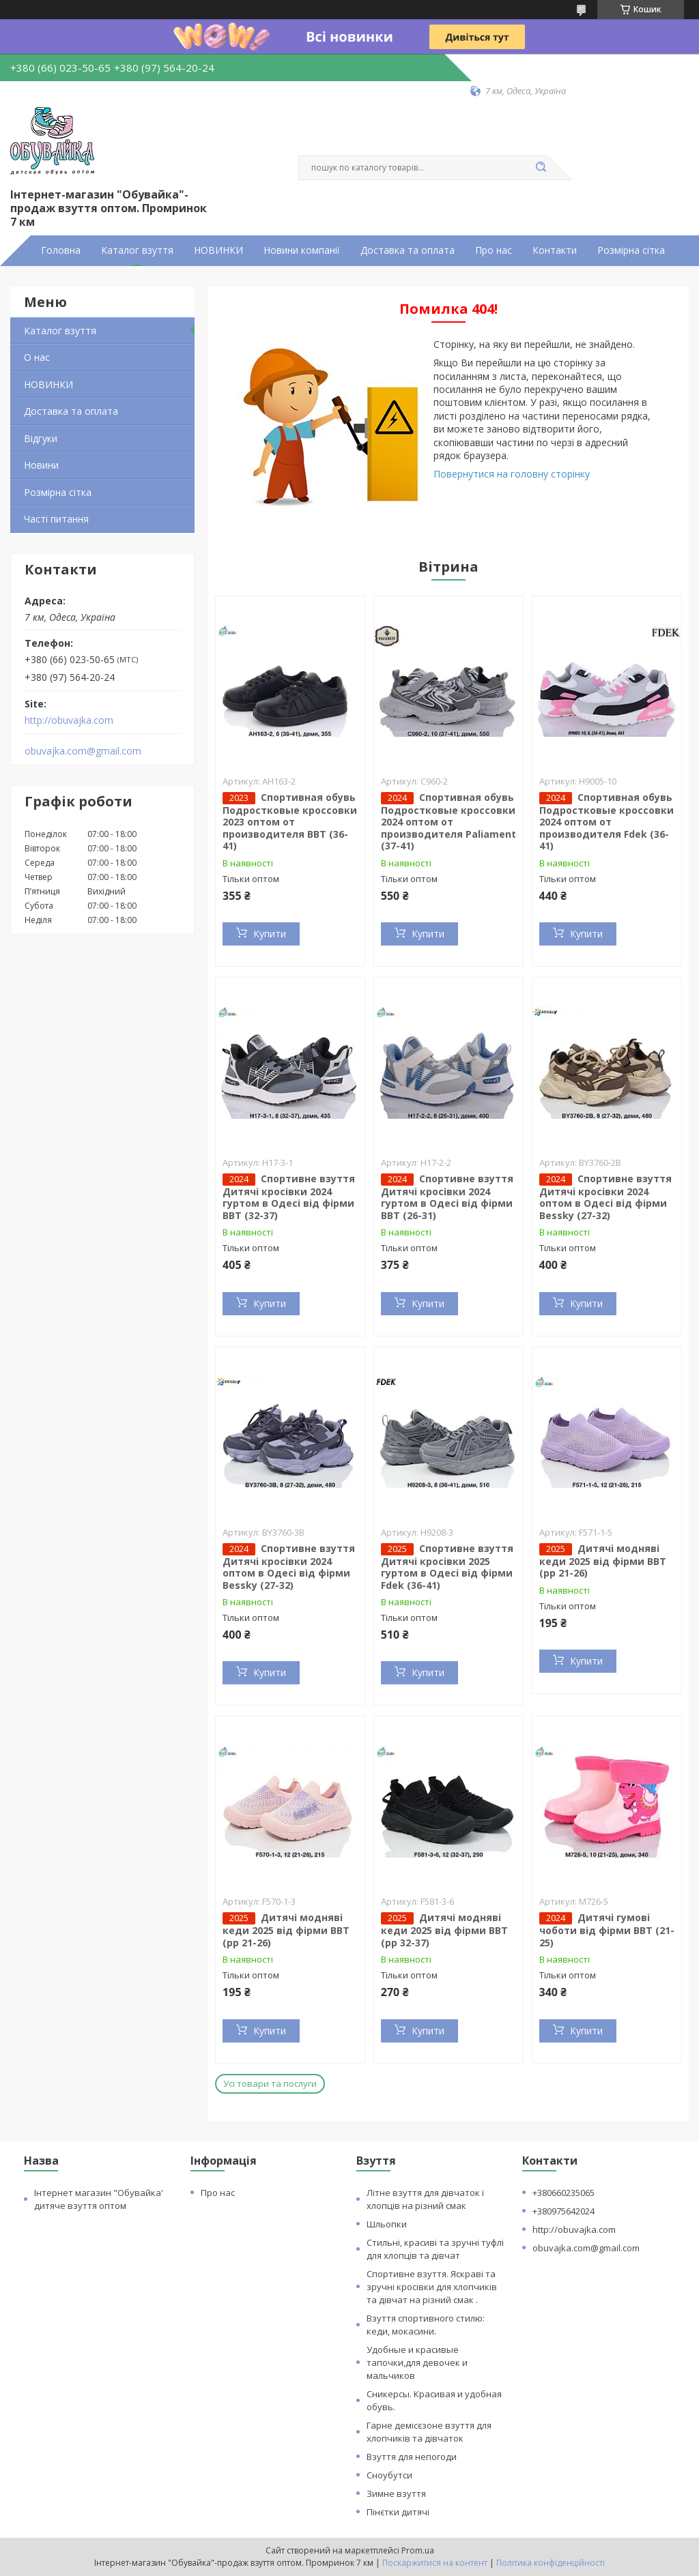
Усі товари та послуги (270, 2083)
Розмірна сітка (631, 250)
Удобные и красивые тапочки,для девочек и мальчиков (417, 2362)
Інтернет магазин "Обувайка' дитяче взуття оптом (98, 2199)
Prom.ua (417, 2550)
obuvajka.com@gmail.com (83, 751)
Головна (61, 250)
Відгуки (40, 438)
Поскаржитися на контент (434, 2562)
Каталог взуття (137, 250)
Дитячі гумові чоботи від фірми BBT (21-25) (606, 1930)
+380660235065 (563, 2192)
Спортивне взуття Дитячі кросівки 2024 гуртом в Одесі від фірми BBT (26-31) (447, 1197)
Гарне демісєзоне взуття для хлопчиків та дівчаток (429, 2431)
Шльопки (387, 2224)
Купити (269, 933)
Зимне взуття (396, 2493)
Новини (41, 464)
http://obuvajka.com (69, 720)
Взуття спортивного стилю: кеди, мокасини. (426, 2324)
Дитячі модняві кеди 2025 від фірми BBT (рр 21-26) (602, 1561)
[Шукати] (540, 168)
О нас (37, 357)
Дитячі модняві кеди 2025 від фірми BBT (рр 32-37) (444, 1930)
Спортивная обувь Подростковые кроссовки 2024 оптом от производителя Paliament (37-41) (448, 822)
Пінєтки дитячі (398, 2512)
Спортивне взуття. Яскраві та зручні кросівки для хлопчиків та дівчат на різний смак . (432, 2287)
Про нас (493, 250)
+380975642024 (563, 2211)
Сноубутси (389, 2475)
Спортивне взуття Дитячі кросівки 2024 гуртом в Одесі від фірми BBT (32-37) (289, 1197)
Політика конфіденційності (550, 2562)
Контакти (554, 250)
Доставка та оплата (407, 250)
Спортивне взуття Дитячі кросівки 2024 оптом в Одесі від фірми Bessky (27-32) (605, 1197)
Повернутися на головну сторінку (511, 473)
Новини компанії (301, 250)
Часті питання (56, 518)
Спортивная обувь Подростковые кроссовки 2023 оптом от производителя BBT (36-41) (290, 822)
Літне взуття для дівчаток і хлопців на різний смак (425, 2199)
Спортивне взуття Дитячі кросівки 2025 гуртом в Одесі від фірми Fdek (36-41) (447, 1567)
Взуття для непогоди (412, 2456)
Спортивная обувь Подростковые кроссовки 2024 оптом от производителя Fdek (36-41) (606, 822)
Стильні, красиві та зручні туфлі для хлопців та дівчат (435, 2249)
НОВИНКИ (218, 250)
